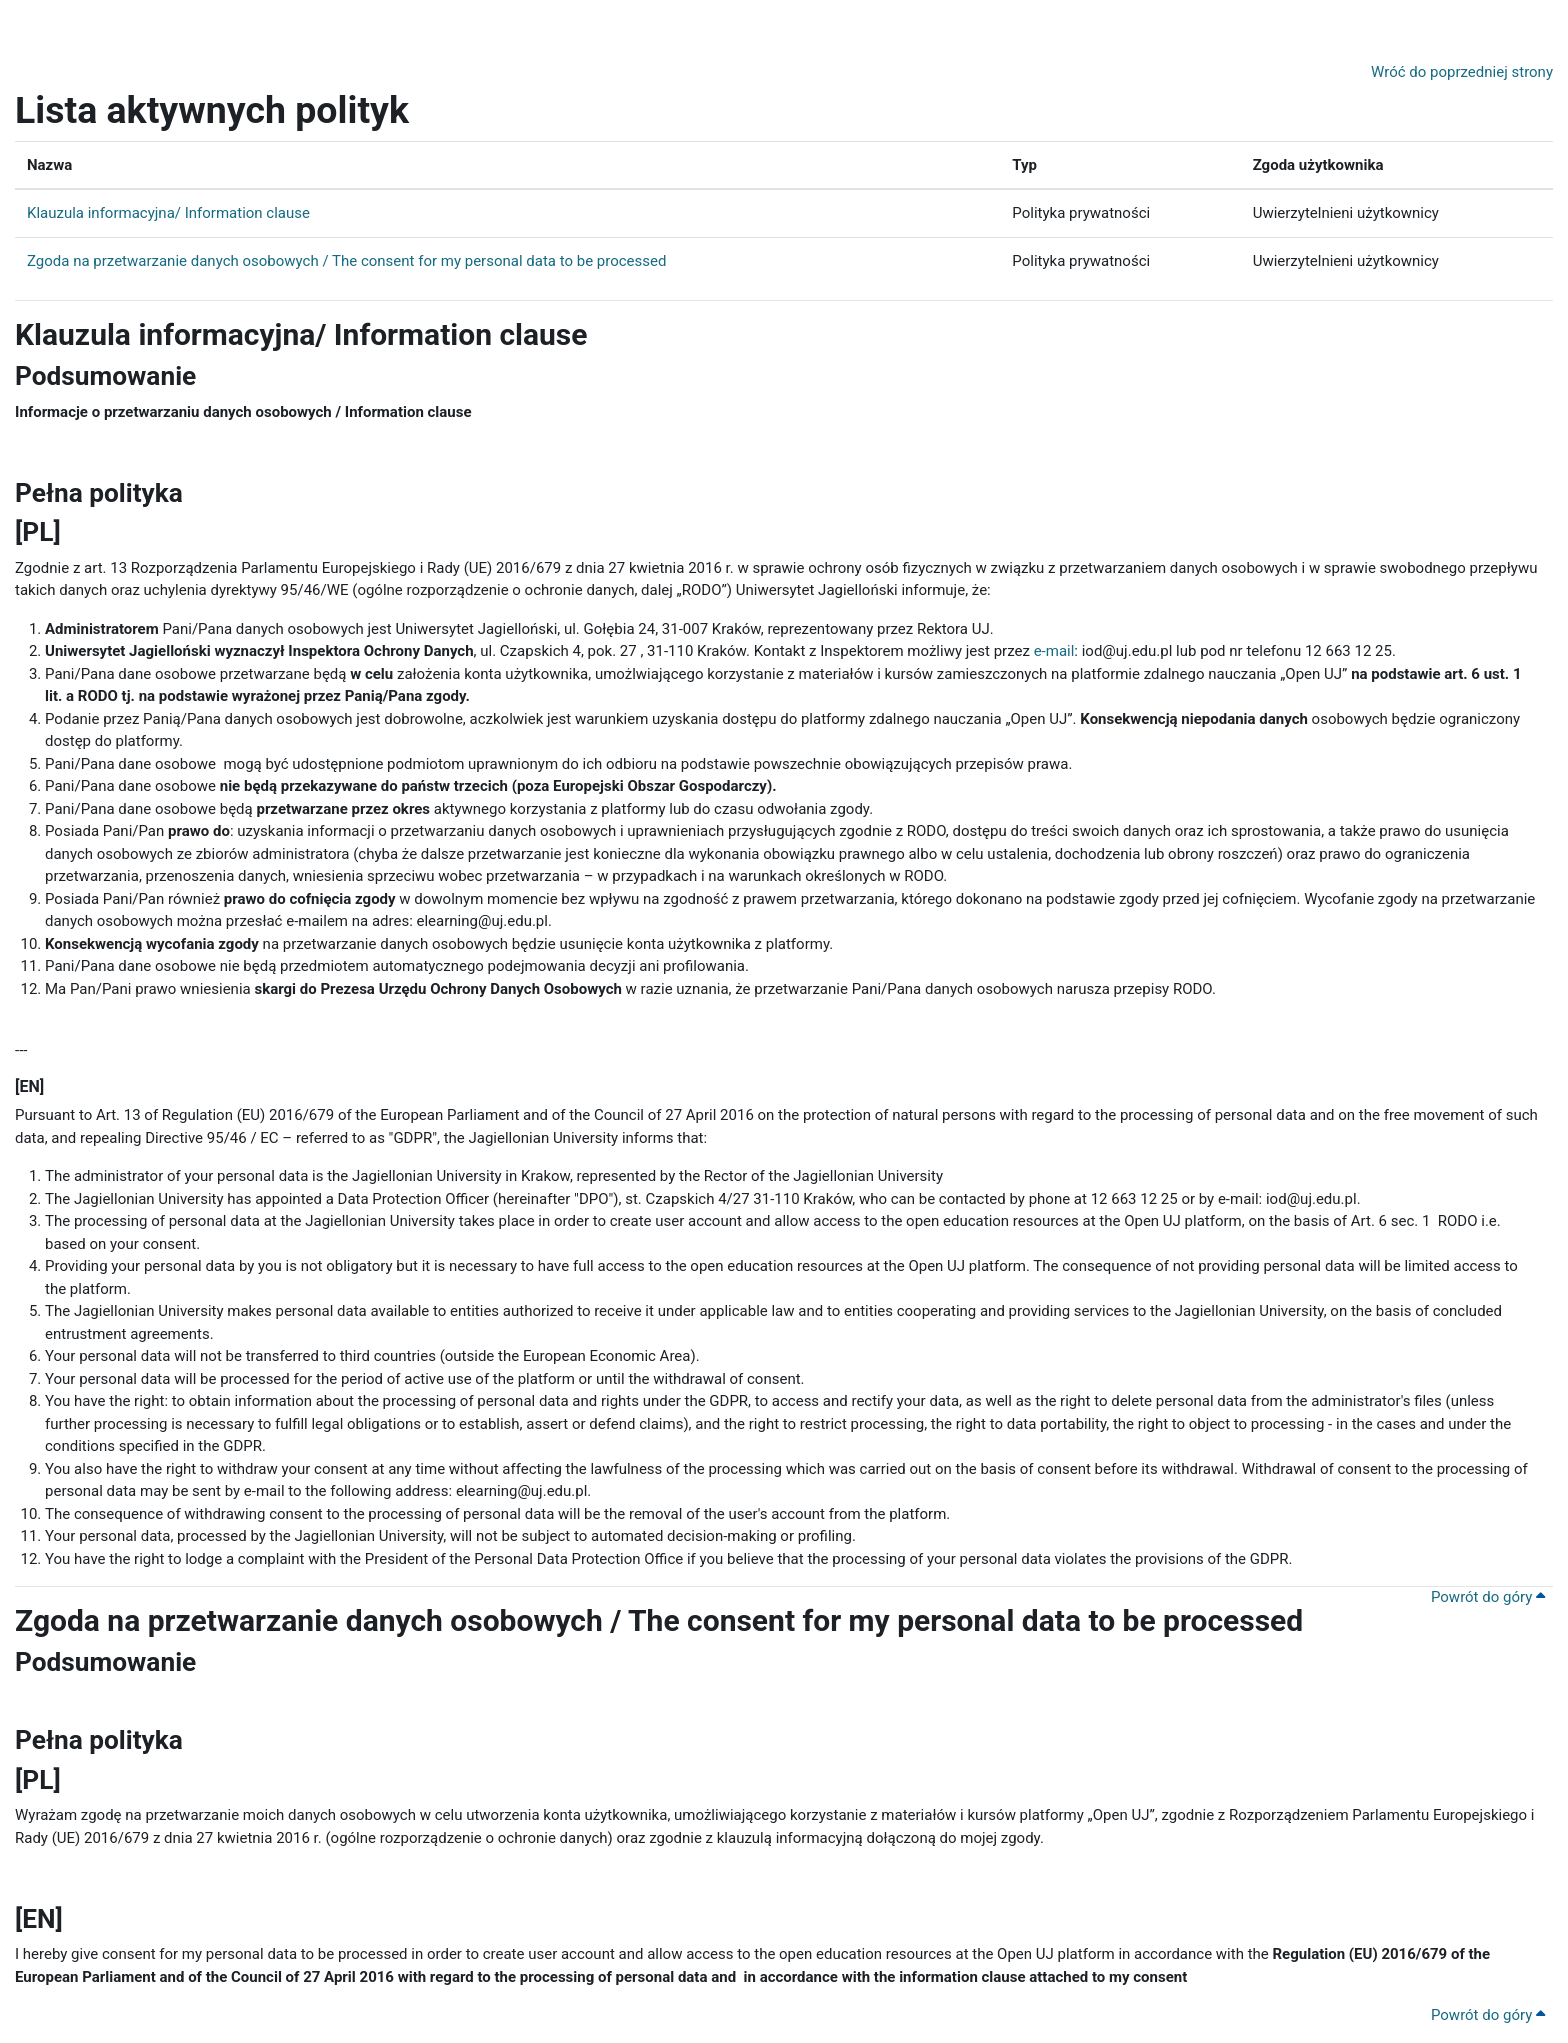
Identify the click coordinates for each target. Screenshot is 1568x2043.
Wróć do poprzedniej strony (1462, 72)
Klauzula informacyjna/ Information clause (168, 213)
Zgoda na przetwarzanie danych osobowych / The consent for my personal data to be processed (346, 261)
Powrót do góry (1488, 1597)
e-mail (1054, 651)
